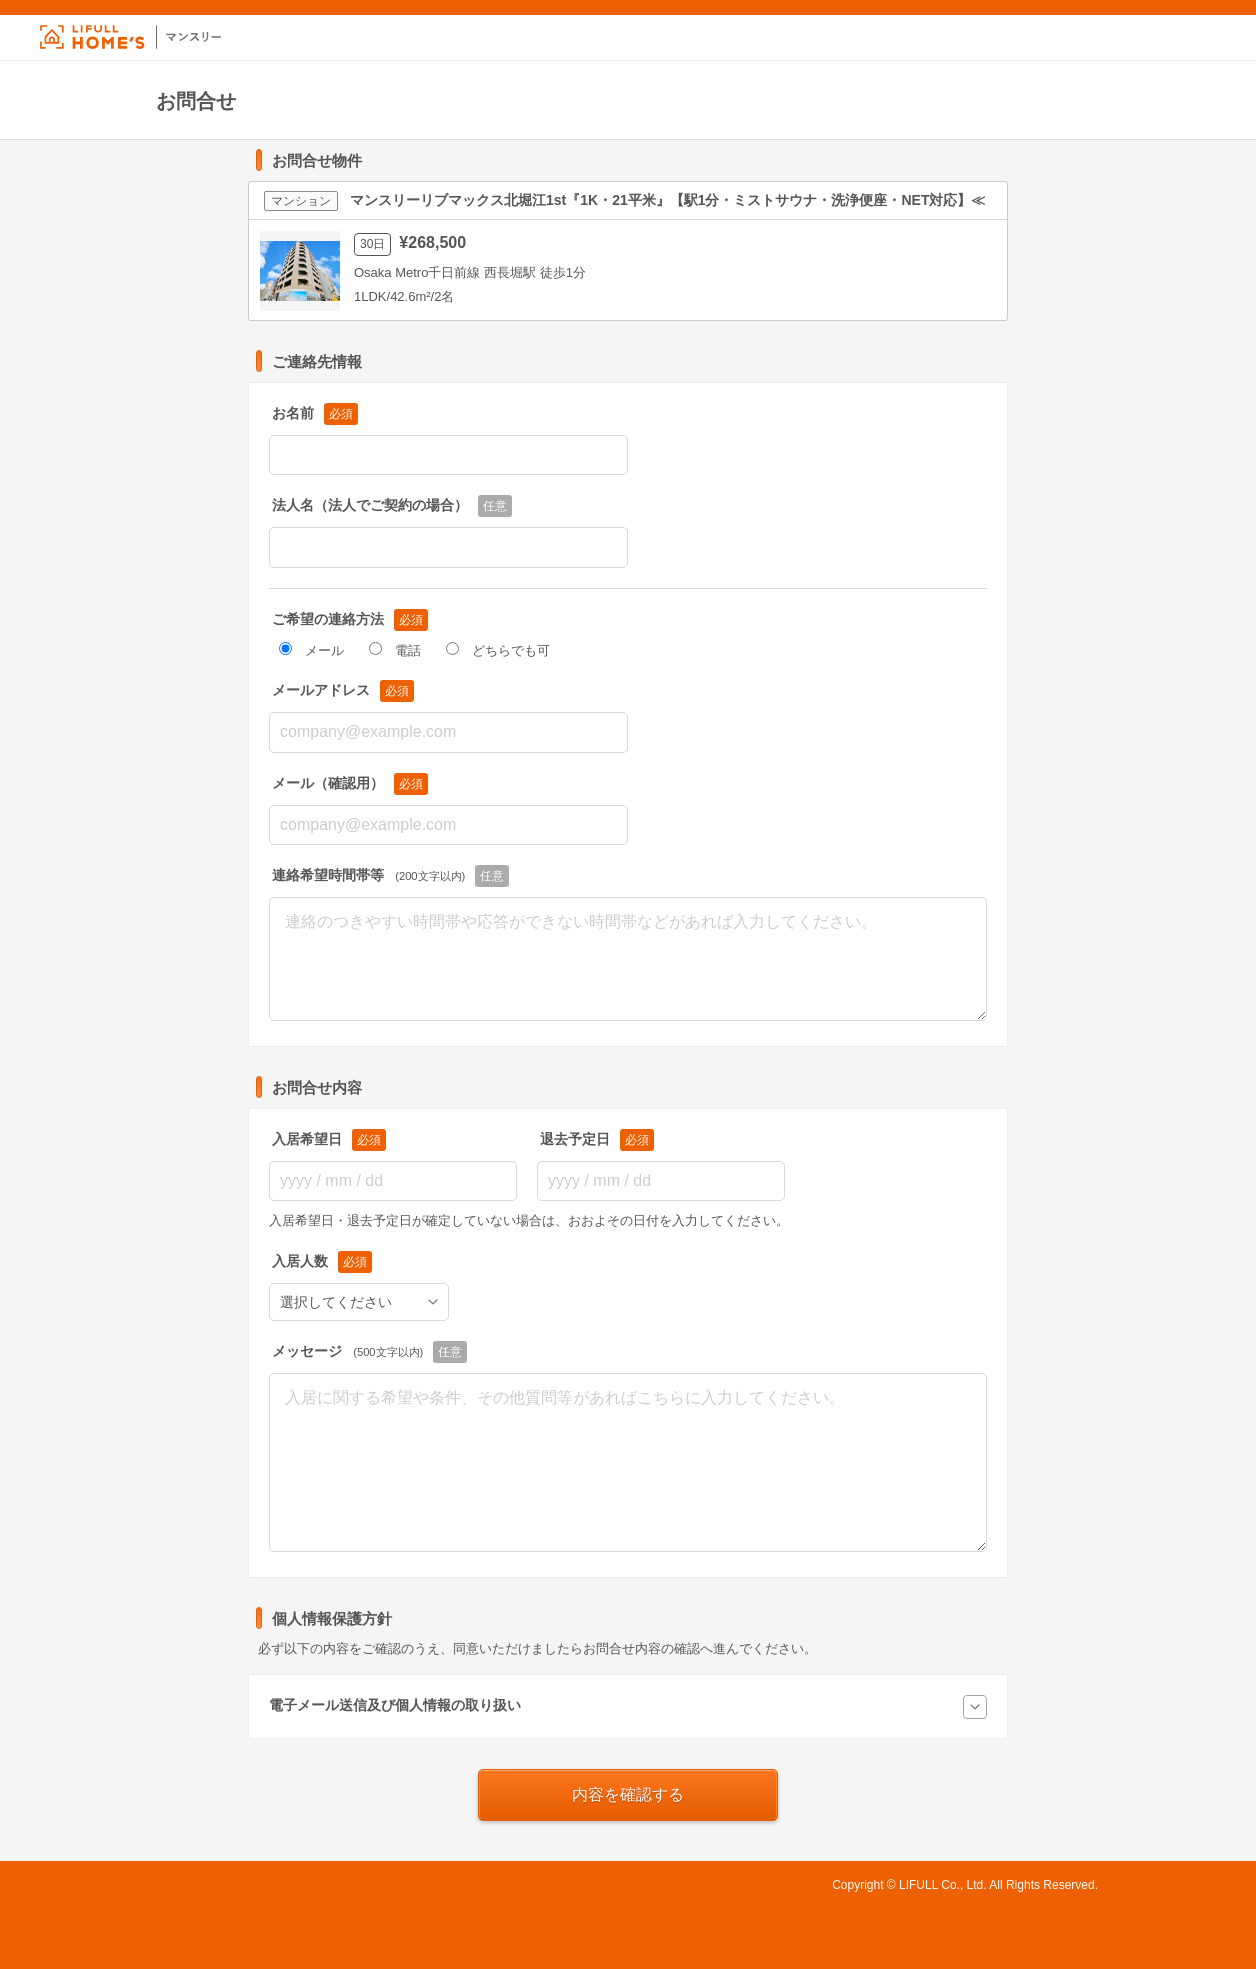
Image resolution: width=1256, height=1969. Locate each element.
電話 (395, 650)
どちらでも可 (498, 650)
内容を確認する (628, 1794)
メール (311, 650)
